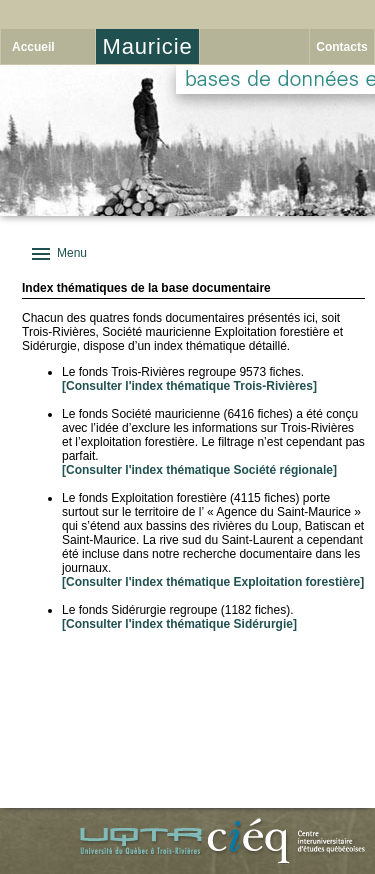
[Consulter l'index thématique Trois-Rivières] (189, 386)
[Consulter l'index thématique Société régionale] (199, 470)
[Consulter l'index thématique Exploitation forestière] (213, 582)
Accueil (33, 47)
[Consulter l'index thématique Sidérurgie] (179, 624)
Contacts (341, 47)
